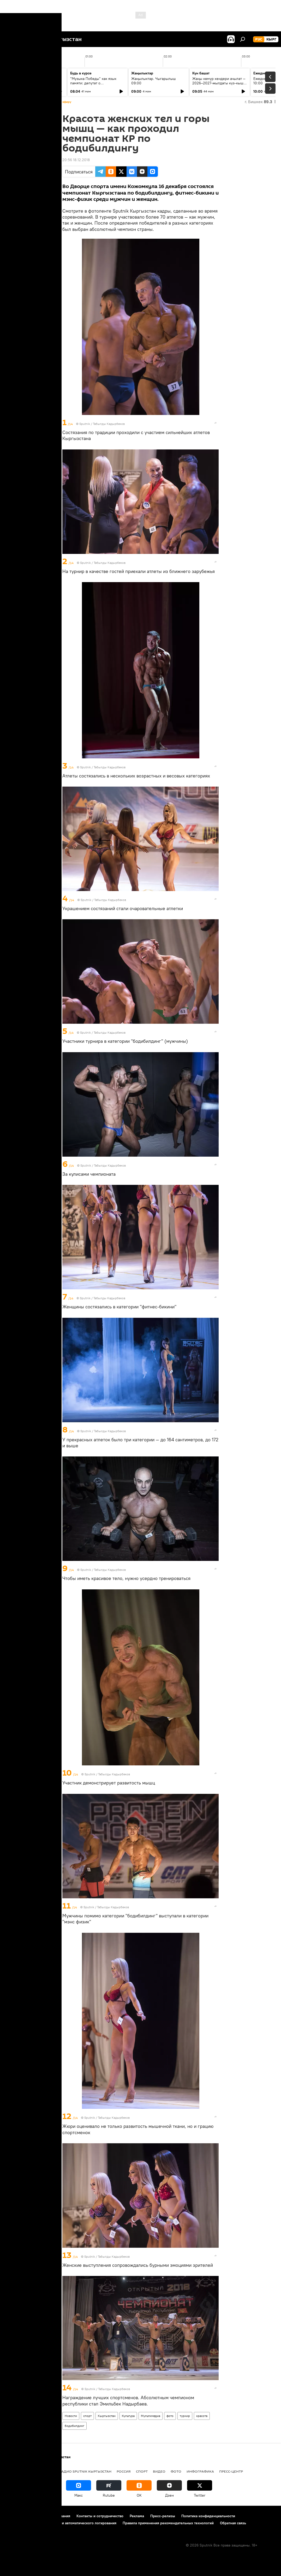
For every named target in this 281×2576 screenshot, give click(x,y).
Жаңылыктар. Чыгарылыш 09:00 (153, 80)
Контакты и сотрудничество (99, 2516)
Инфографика (200, 2471)
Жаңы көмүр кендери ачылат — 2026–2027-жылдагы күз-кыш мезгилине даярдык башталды (219, 83)
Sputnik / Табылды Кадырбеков (102, 424)
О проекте (14, 2516)
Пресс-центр (231, 2471)
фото (170, 2416)
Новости (71, 2416)
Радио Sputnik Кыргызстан (85, 2471)
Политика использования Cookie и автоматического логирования (60, 2523)
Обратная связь (233, 2523)
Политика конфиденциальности (208, 2516)
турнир (185, 2416)
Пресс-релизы (162, 2516)
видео (159, 2471)
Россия (124, 2471)
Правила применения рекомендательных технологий (168, 2523)
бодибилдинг (74, 2426)
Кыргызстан (107, 2416)
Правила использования (49, 2516)
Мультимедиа (150, 2416)
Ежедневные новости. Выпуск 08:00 (34, 80)
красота (201, 2416)
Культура (128, 2416)
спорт (87, 2416)
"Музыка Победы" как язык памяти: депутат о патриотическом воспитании (94, 83)
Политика (44, 2471)
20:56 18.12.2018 (76, 159)
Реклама (137, 2516)
